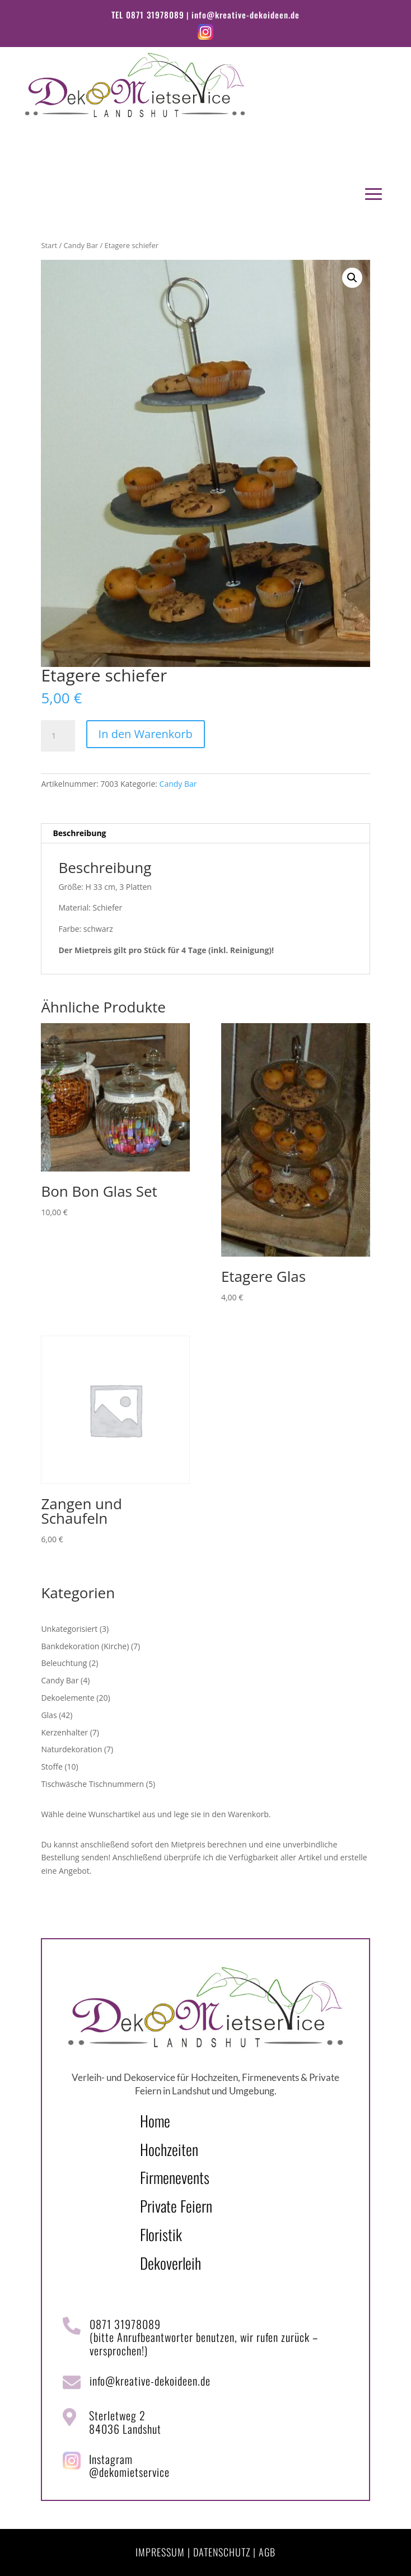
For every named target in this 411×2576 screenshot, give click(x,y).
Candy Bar (80, 245)
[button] (352, 278)
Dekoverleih (170, 2263)
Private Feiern (176, 2206)
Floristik (161, 2234)
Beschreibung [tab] (79, 833)
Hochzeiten (169, 2149)
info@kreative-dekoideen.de (246, 14)
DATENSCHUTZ (221, 2552)
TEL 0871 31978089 (147, 14)
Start (49, 245)
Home (155, 2121)
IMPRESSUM (160, 2552)
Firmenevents (174, 2177)
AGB (267, 2552)
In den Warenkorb (146, 733)
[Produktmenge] (57, 736)
